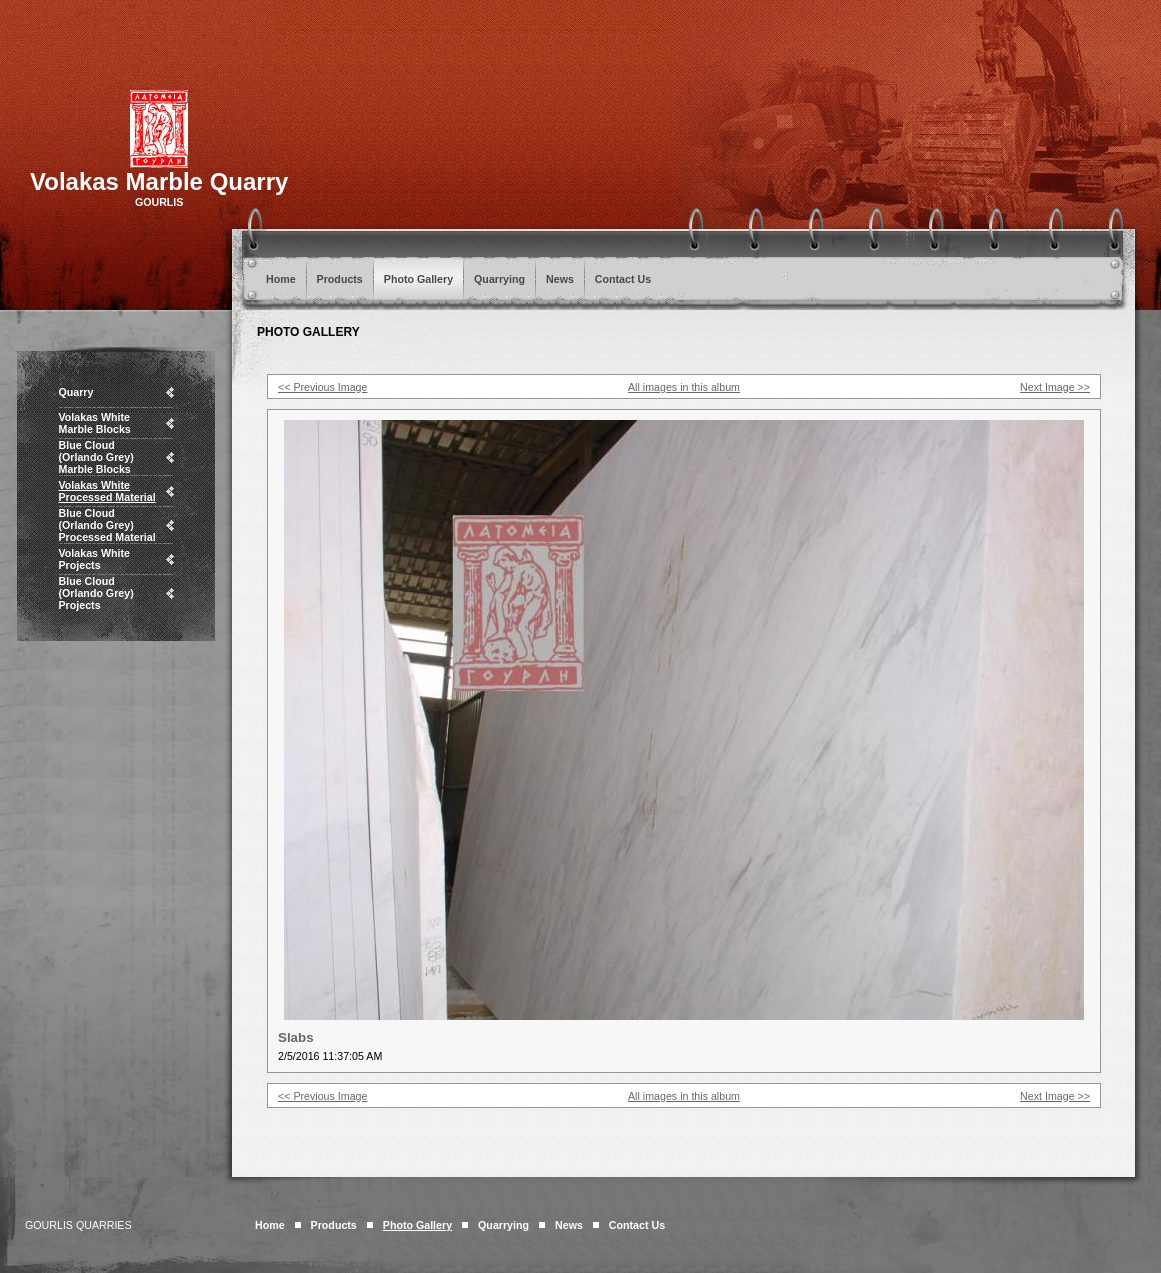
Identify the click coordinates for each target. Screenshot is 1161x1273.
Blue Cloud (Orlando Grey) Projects (96, 593)
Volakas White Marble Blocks (95, 423)
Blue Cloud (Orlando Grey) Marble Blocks (96, 457)
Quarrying (499, 279)
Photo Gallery (418, 279)
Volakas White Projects (94, 559)
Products (340, 279)
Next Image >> (1055, 387)
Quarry (76, 392)
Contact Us (623, 279)
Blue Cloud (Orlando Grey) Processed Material (107, 525)
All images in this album (684, 387)
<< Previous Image (322, 387)
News (560, 279)
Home (281, 279)
